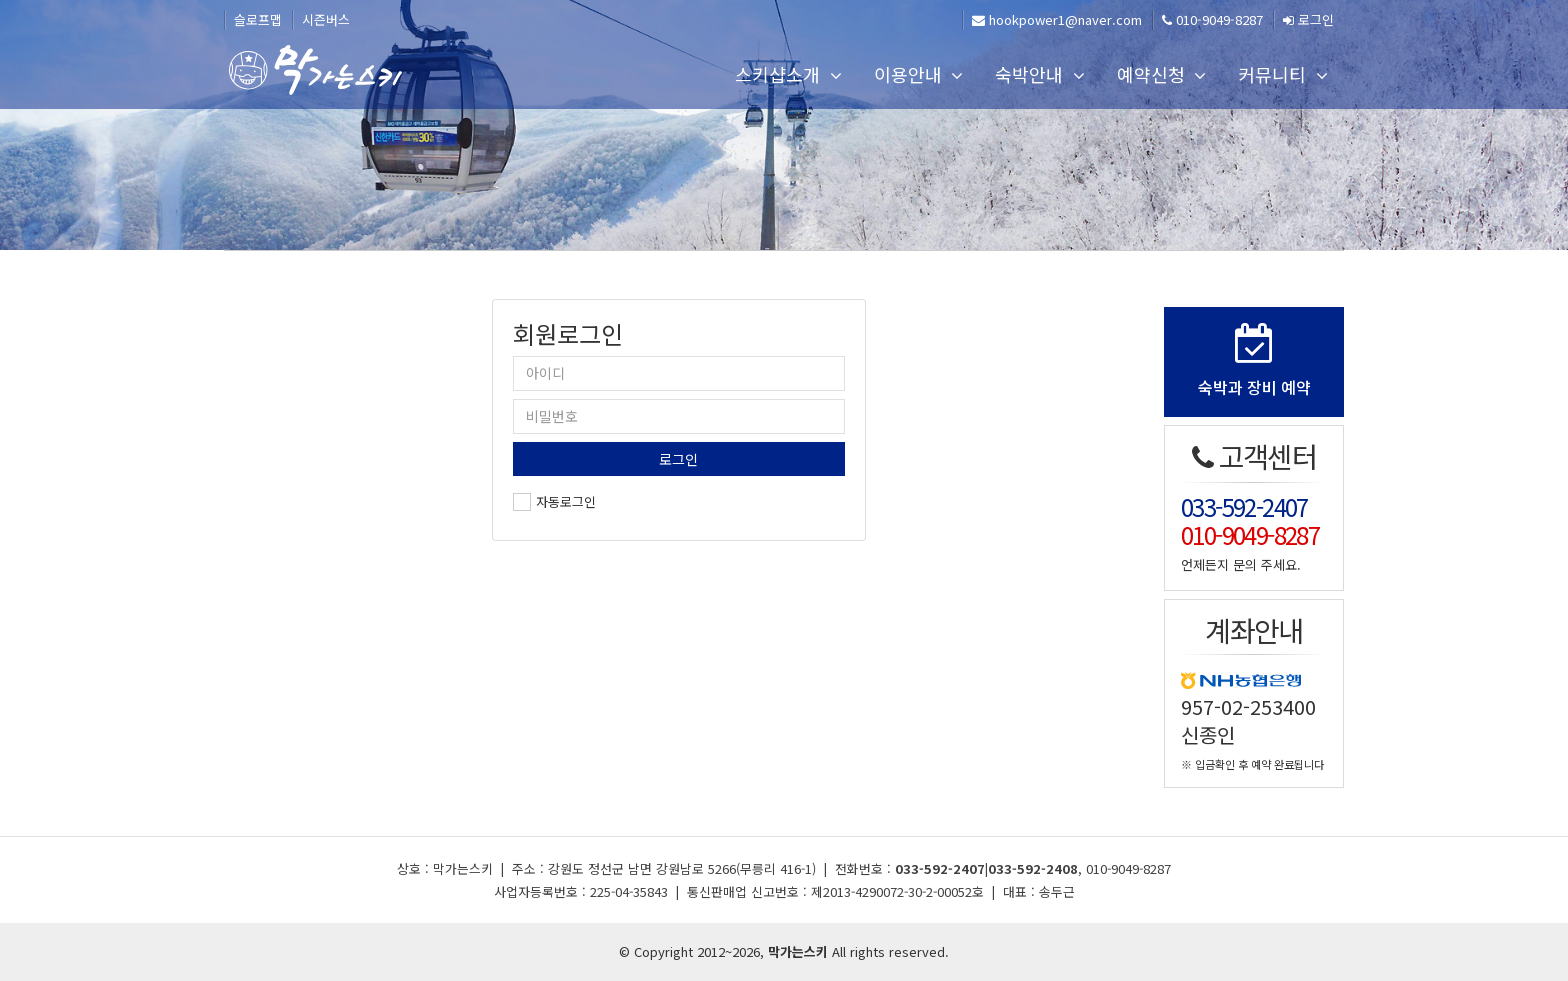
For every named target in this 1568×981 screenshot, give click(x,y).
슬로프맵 (258, 19)
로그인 (1308, 19)
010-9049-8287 (1212, 19)
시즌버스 (326, 19)
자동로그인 (566, 501)
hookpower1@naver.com (1057, 19)
